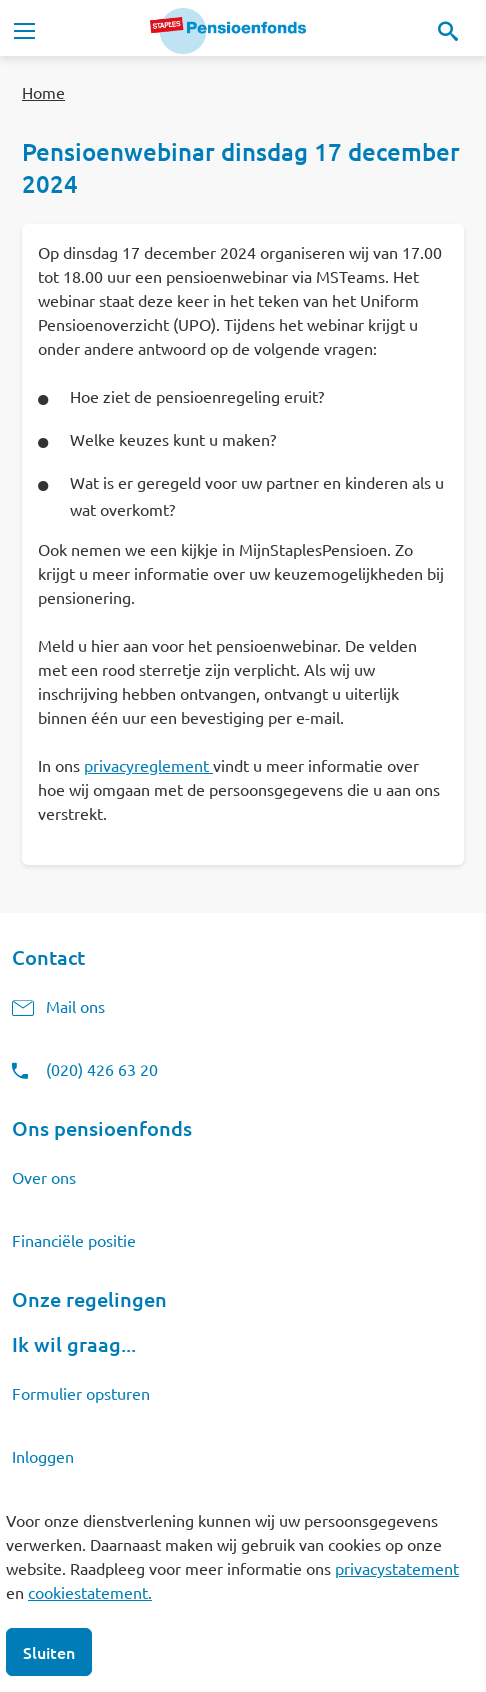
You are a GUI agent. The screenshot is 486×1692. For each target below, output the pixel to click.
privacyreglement (146, 765)
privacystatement (397, 1568)
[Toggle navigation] (24, 31)
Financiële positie (74, 1240)
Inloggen (43, 1456)
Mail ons (75, 1006)
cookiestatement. (90, 1592)
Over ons (44, 1177)
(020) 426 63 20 (102, 1069)
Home (43, 92)
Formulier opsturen (81, 1393)
